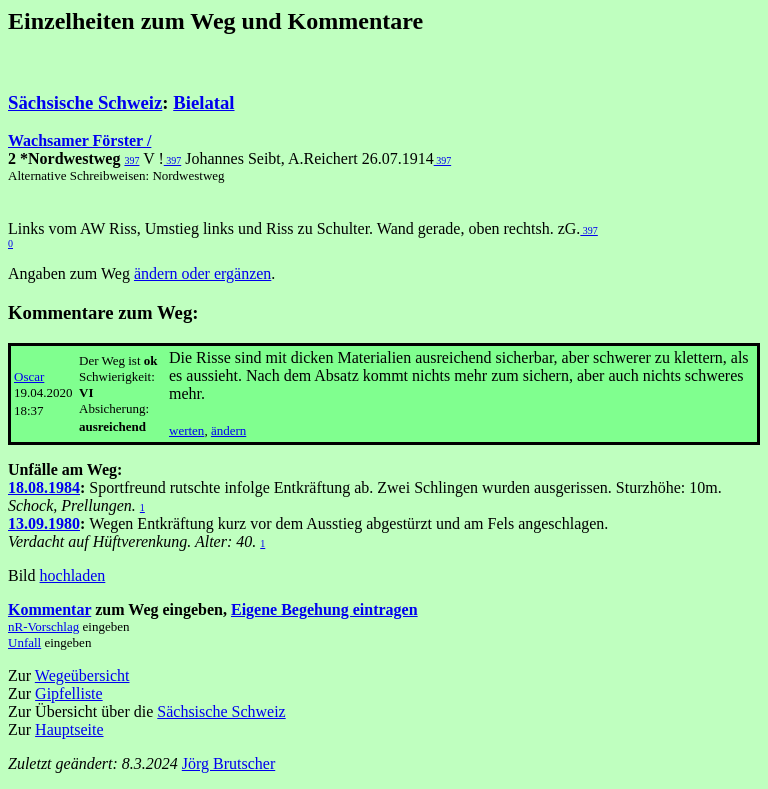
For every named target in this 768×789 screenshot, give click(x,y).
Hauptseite (69, 729)
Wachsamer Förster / (79, 140)
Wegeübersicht (82, 675)
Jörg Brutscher (228, 763)
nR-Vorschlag (43, 626)
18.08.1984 (44, 487)
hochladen (73, 575)
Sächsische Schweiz (85, 102)
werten (186, 430)
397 (131, 160)
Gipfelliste (69, 693)
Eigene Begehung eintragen (324, 609)
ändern (228, 430)
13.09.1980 (44, 523)
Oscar (29, 376)
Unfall (24, 642)
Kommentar (49, 609)
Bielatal (203, 102)
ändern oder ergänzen (202, 273)
